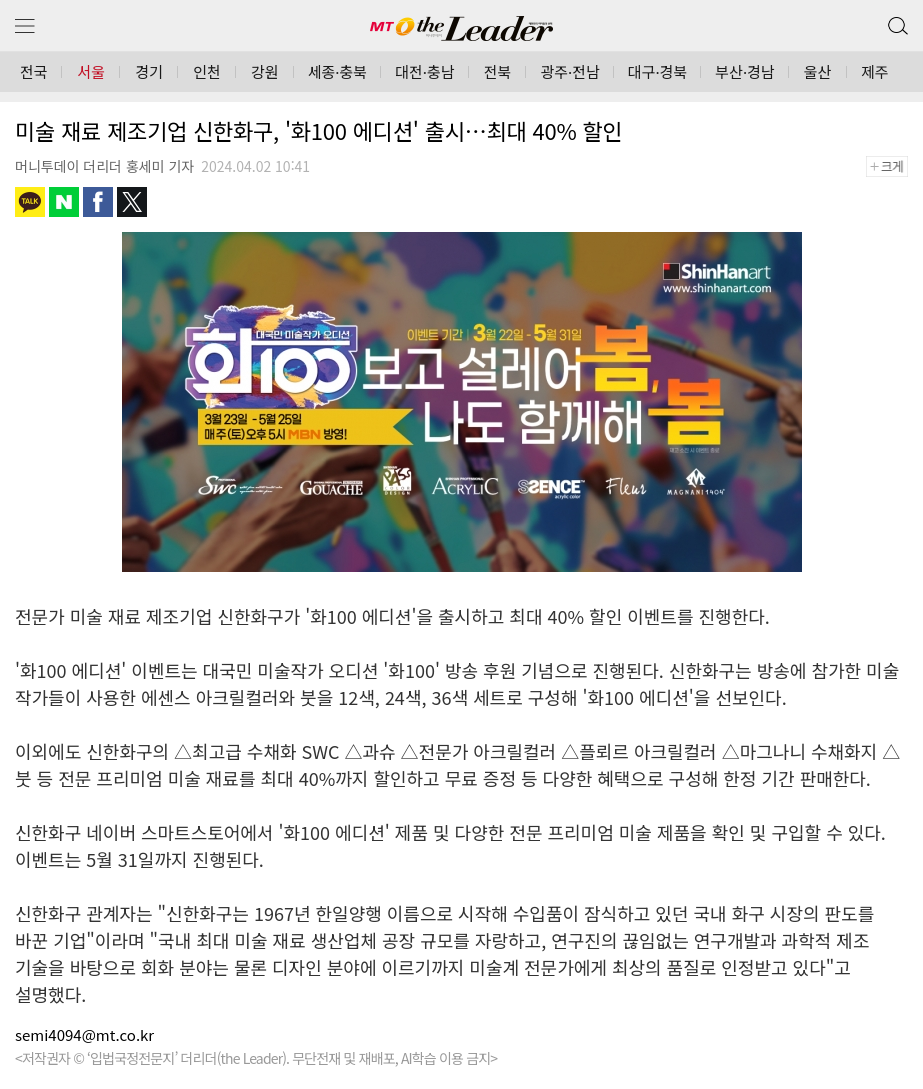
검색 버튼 (896, 21)
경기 (149, 71)
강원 (265, 71)
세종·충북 (337, 71)
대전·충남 (424, 71)
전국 (34, 71)
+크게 (894, 166)
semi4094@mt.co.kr (84, 1034)
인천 (207, 71)
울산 (818, 71)
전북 (498, 71)
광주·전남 (569, 71)
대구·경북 (657, 71)
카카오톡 (30, 202)
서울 (92, 71)
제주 (875, 71)
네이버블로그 (64, 202)
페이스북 (98, 202)
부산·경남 (744, 71)
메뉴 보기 (25, 26)
